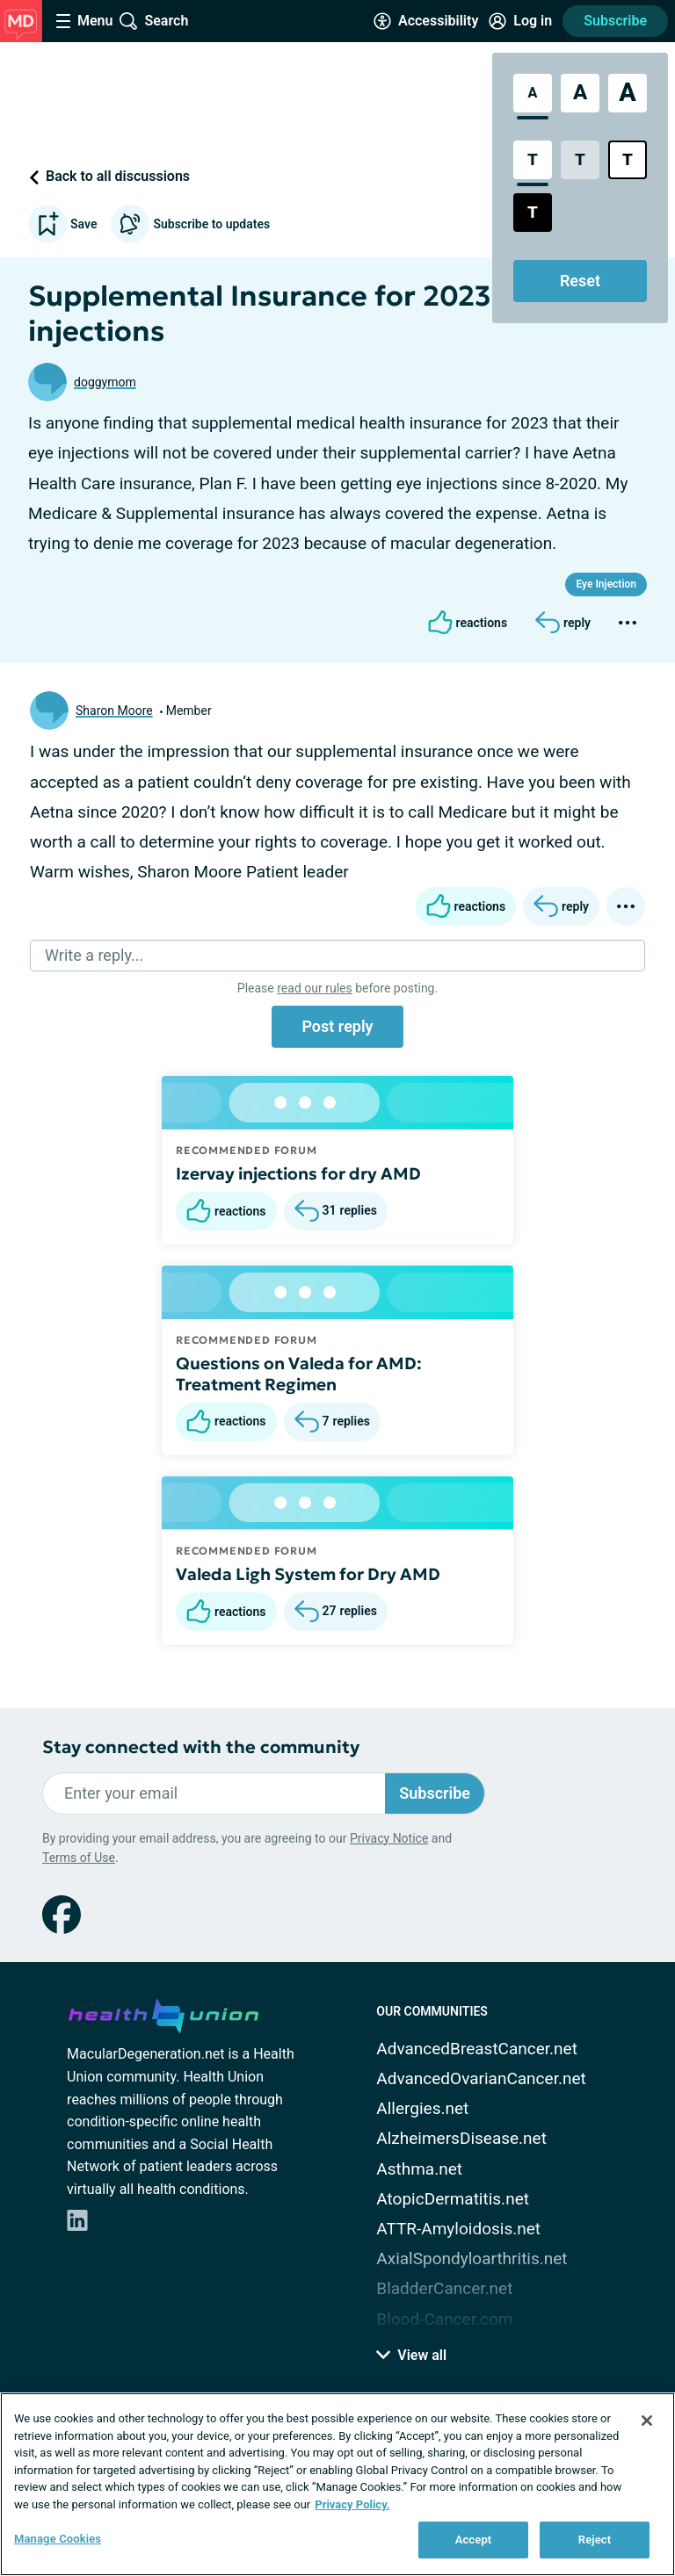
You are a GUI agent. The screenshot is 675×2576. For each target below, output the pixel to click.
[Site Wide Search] (154, 21)
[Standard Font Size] (532, 93)
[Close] (647, 2420)
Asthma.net (419, 2169)
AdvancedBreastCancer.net (476, 2048)
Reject (595, 2539)
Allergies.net (422, 2108)
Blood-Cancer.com (444, 2319)
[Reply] (563, 622)
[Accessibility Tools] (426, 21)
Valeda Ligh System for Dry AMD (308, 1573)
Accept (473, 2539)
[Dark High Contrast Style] (532, 212)
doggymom (105, 382)
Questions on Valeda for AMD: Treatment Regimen (299, 1374)
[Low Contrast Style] (580, 160)
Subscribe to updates (190, 224)
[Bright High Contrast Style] (627, 160)
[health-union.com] (163, 2013)
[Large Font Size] (580, 93)
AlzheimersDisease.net (461, 2138)
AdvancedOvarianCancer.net (480, 2078)
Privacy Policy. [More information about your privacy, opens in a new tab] (352, 2504)
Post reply (337, 1026)
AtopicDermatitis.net (452, 2199)
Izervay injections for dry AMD (298, 1173)
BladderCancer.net (444, 2288)
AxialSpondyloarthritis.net (471, 2258)
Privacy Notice (389, 1838)
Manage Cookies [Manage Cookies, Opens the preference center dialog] (57, 2538)
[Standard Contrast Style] (532, 160)
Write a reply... (94, 955)
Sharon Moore (114, 711)
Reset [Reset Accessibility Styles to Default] (580, 280)
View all (411, 2355)
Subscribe (615, 20)
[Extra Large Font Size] (627, 93)
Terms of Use (78, 1858)
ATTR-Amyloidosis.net (458, 2229)
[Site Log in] (520, 21)
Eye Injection (606, 584)
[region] (337, 2484)
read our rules (314, 988)
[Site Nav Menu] (84, 21)
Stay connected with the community (200, 1747)
